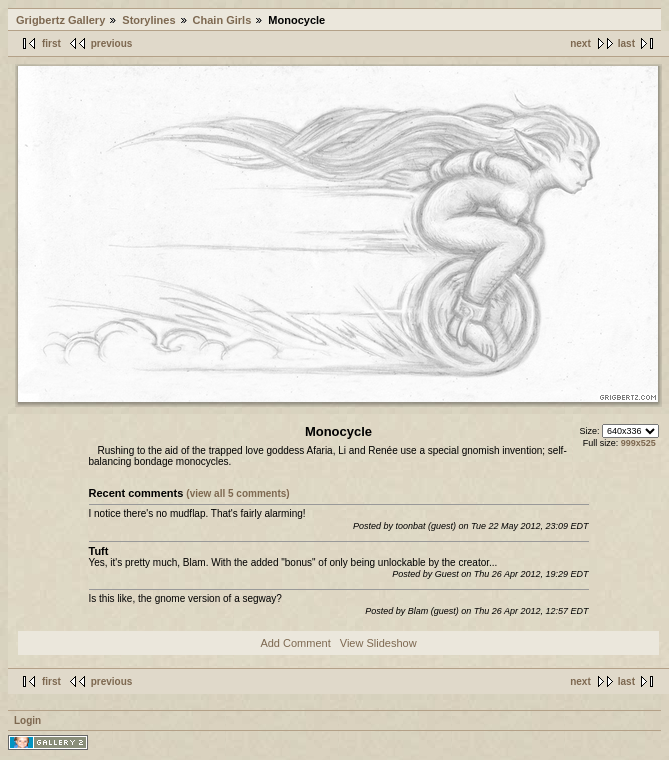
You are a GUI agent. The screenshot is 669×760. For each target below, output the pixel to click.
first (51, 43)
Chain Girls (222, 20)
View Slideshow (378, 643)
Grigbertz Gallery (60, 20)
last (626, 43)
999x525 (638, 443)
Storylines (148, 20)
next (580, 43)
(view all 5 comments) (237, 493)
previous (112, 43)
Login (27, 720)
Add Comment (295, 643)
